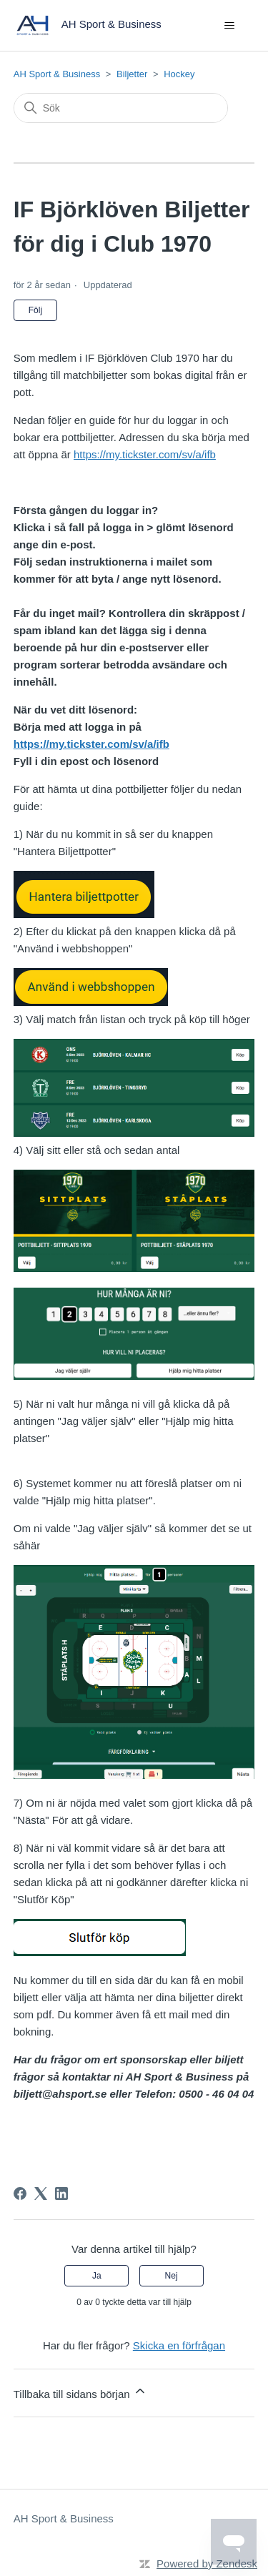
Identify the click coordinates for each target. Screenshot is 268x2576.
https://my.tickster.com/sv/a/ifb (145, 454)
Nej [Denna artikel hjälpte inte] (171, 2276)
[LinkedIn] (61, 2193)
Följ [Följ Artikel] (35, 310)
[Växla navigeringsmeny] (229, 25)
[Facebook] (20, 2193)
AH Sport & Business (57, 74)
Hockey (179, 74)
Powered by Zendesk (207, 2563)
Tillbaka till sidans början (80, 2392)
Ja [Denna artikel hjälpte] (96, 2276)
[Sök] (120, 108)
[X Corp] (40, 2193)
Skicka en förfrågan (179, 2345)
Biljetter (131, 74)
